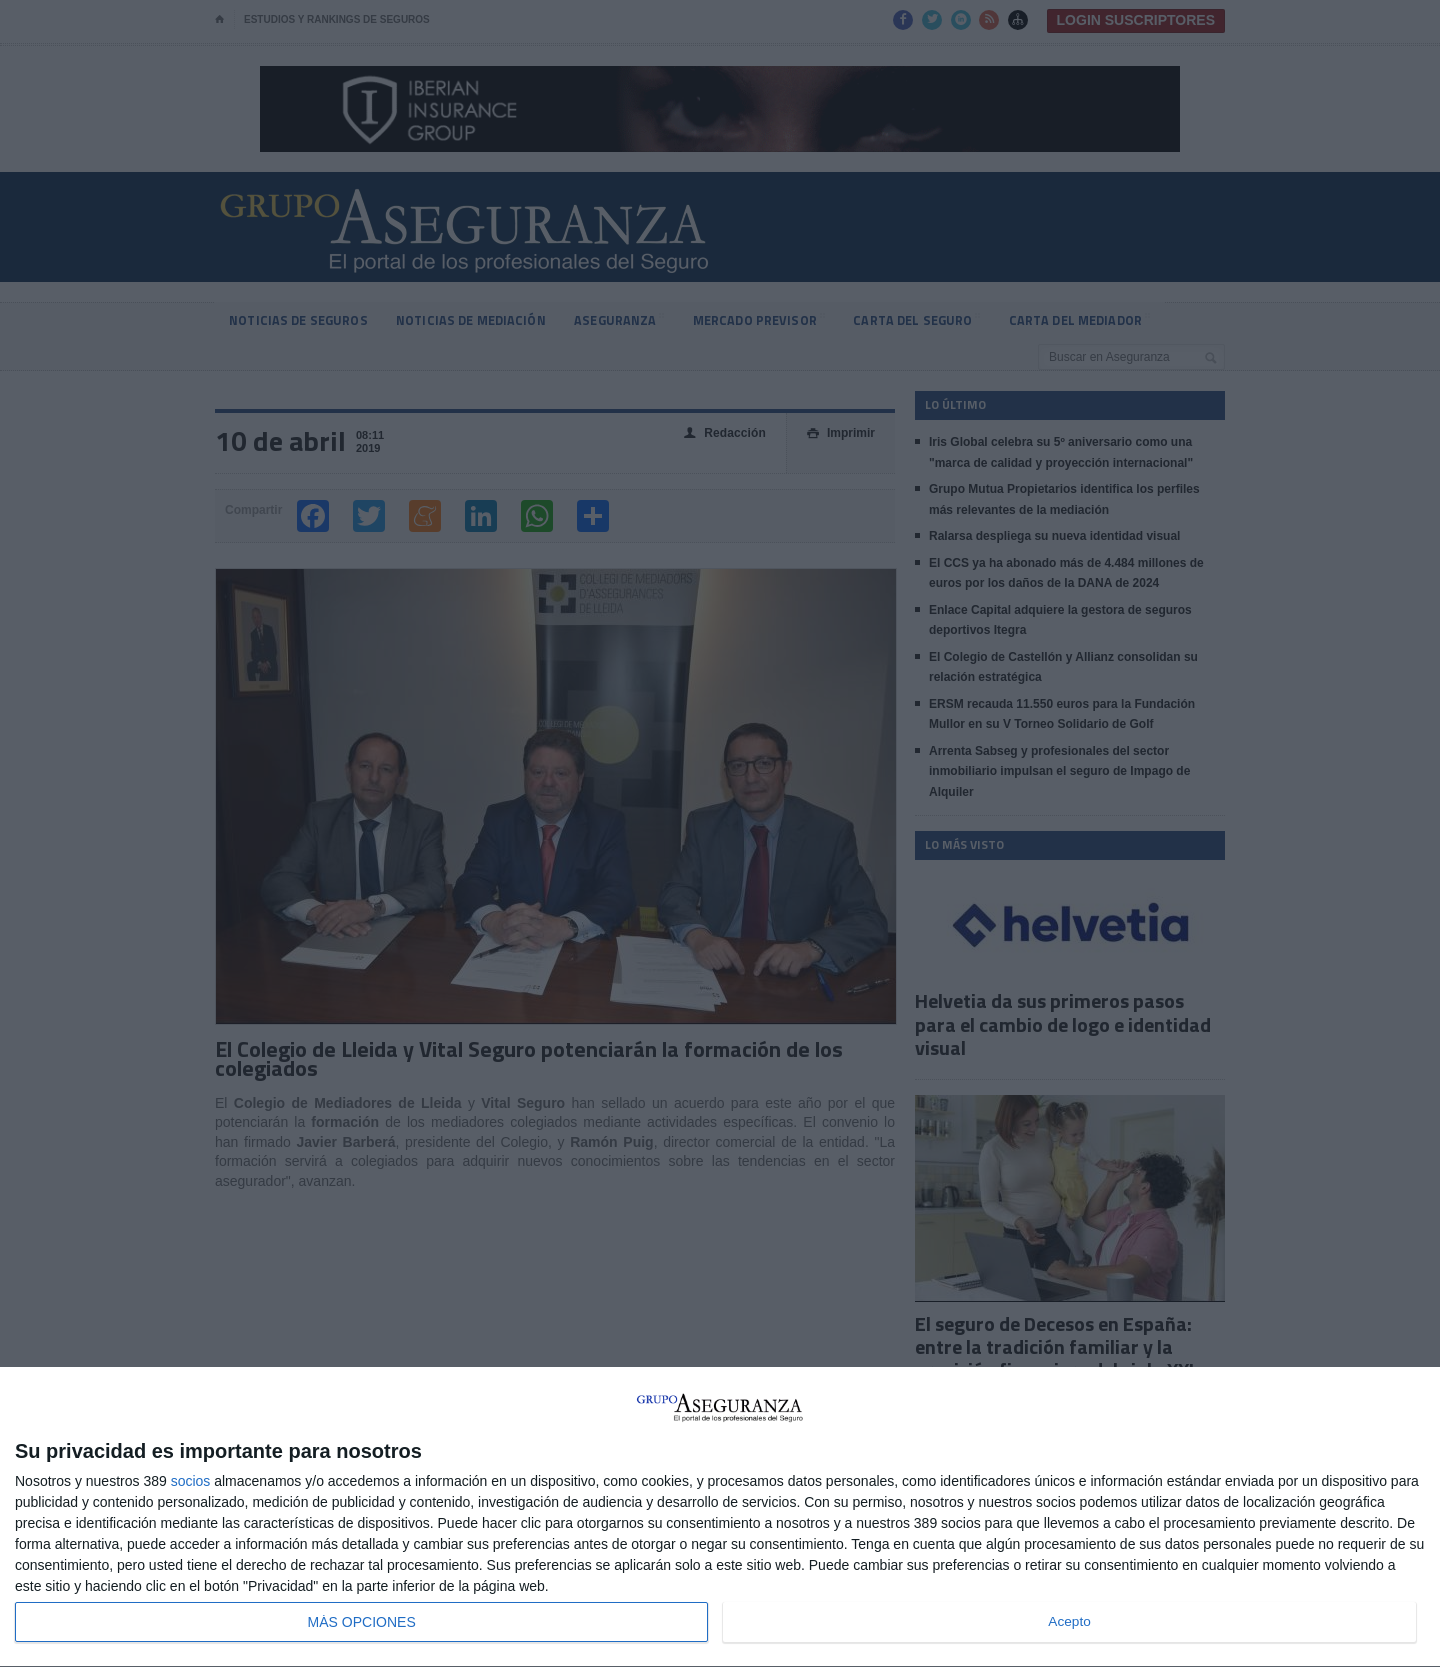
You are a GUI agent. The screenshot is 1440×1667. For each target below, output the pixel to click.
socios (191, 1481)
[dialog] (720, 1517)
